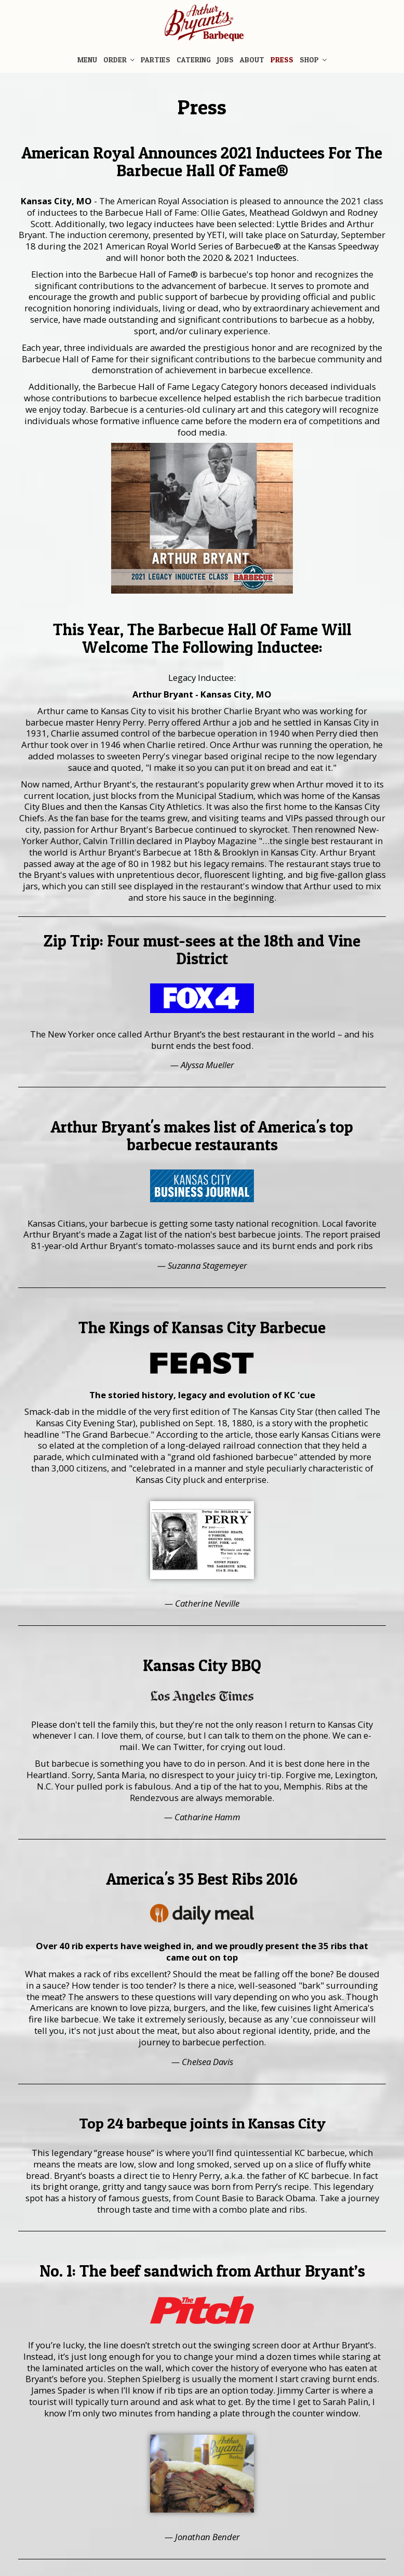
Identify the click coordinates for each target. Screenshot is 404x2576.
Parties (155, 59)
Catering (194, 59)
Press (282, 59)
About (252, 59)
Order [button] (118, 59)
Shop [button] (313, 59)
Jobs (225, 59)
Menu (87, 59)
